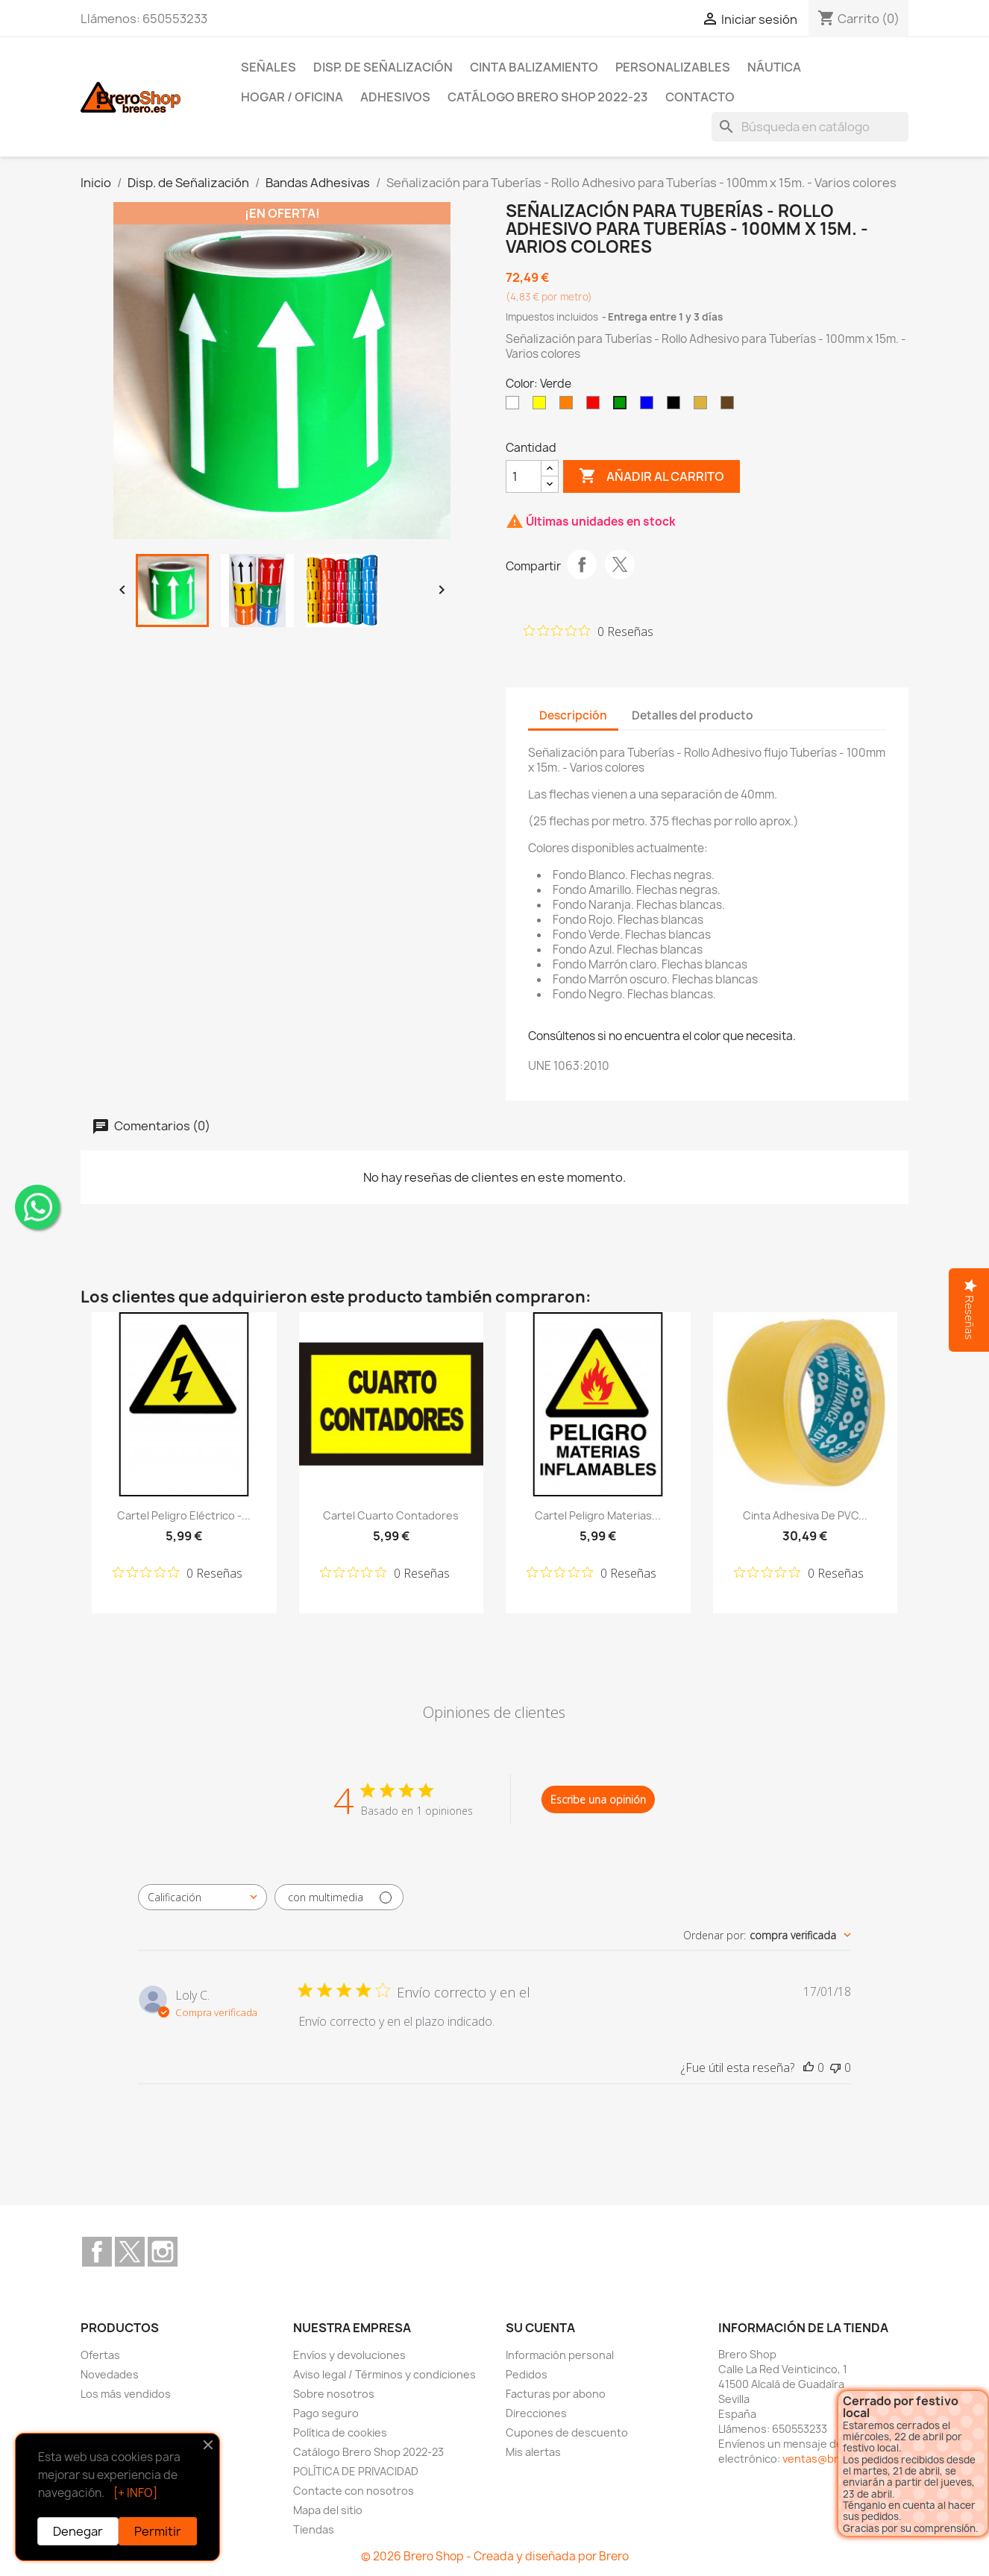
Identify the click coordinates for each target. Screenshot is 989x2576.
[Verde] (622, 406)
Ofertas (100, 2355)
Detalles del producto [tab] (692, 715)
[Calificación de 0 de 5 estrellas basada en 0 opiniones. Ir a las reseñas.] (588, 631)
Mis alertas (533, 2452)
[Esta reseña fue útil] (808, 2067)
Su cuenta (540, 2328)
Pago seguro (326, 2413)
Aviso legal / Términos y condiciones (384, 2374)
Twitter (130, 2252)
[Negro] (676, 406)
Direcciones (536, 2413)
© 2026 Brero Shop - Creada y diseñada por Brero (495, 2556)
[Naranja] (569, 406)
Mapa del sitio (327, 2510)
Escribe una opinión (598, 1799)
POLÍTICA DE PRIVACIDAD (355, 2471)
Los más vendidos (126, 2394)
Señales (268, 67)
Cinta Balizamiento (534, 67)
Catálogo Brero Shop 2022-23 (548, 97)
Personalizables (672, 67)
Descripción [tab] (573, 715)
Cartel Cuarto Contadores (391, 1515)
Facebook (97, 2252)
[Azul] (649, 406)
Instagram (163, 2252)
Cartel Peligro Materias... (598, 1515)
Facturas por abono (556, 2394)
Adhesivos (395, 97)
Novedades (110, 2374)
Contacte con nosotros (353, 2491)
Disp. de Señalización (383, 67)
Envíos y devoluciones (349, 2355)
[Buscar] (810, 127)
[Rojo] (596, 406)
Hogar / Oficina (292, 97)
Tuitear (620, 564)
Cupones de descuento (567, 2432)
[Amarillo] (542, 406)
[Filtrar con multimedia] (339, 1897)
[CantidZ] (523, 476)
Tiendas (313, 2529)
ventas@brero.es (827, 2458)
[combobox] (202, 1897)
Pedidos (526, 2374)
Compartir (582, 564)
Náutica (774, 67)
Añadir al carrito (651, 476)
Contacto (700, 97)
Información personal (560, 2355)
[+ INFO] (135, 2493)
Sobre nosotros (333, 2394)
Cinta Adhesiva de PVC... (805, 1515)
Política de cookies (340, 2432)
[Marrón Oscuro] (730, 406)
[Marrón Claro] (703, 406)
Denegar (78, 2531)
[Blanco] (515, 406)
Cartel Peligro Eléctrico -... (184, 1515)
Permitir (157, 2531)
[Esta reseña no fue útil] (835, 2067)
